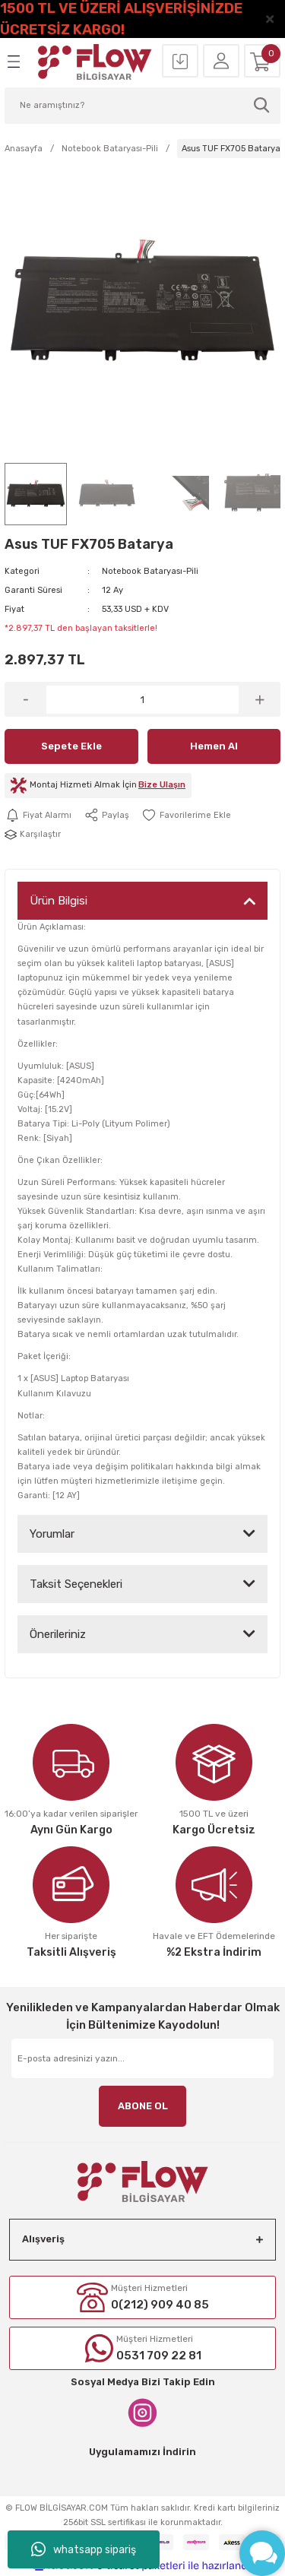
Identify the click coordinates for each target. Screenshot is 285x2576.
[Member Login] (221, 61)
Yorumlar (52, 1534)
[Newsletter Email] (142, 2058)
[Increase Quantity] (259, 699)
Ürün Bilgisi (58, 901)
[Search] (142, 105)
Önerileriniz (58, 1634)
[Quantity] (142, 700)
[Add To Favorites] (186, 814)
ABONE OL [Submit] (143, 2106)
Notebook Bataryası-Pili (150, 571)
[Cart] (262, 61)
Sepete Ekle (71, 746)
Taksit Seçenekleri (76, 1584)
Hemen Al (214, 746)
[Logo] (95, 62)
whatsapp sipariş (83, 2549)
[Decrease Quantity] (25, 699)
